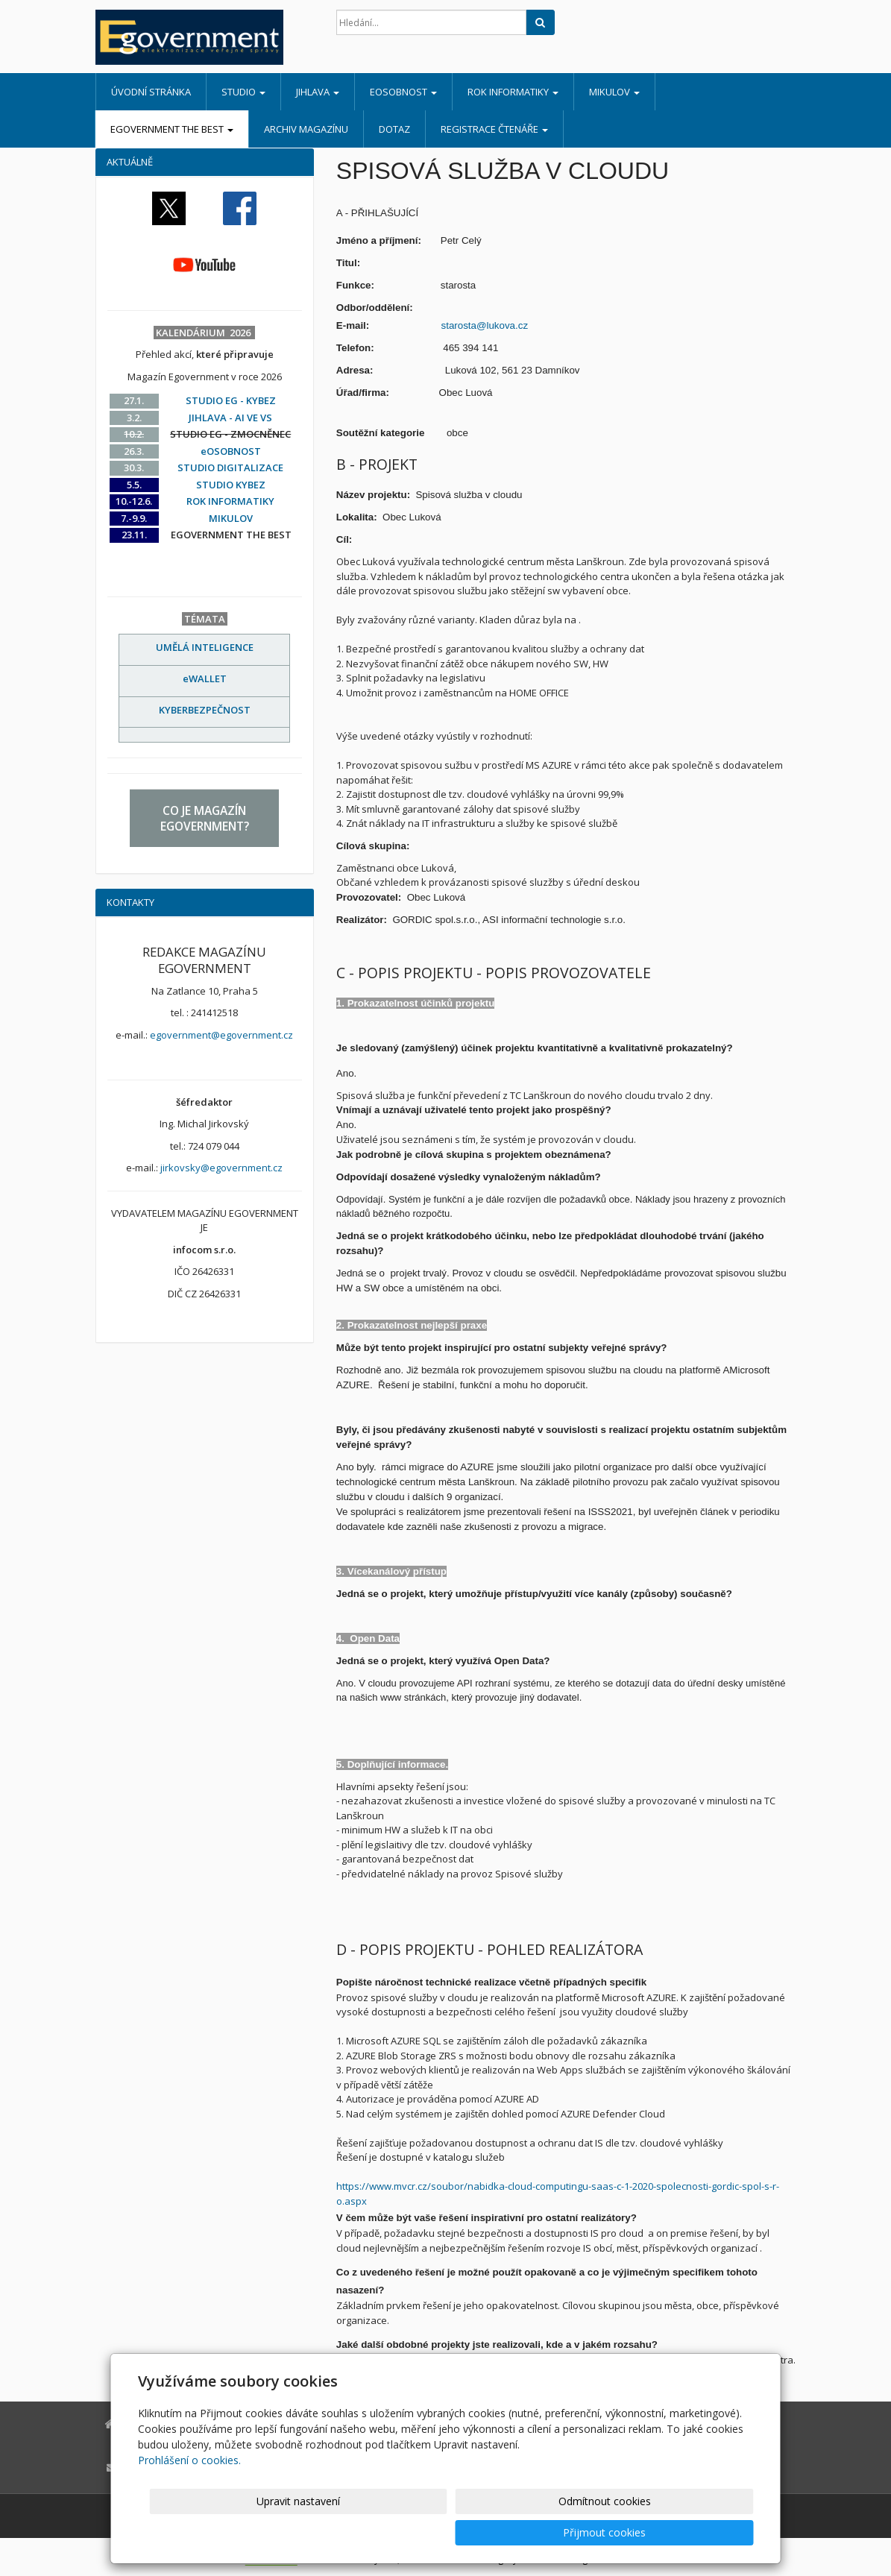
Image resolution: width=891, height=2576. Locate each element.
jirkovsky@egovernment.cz (221, 1167)
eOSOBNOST (403, 91)
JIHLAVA (317, 91)
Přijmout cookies (696, 2532)
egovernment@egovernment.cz (221, 1035)
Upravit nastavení (452, 2532)
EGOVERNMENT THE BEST (171, 129)
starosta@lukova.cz (485, 325)
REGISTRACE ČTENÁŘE (494, 129)
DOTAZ (394, 129)
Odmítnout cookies (574, 2532)
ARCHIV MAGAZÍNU (306, 129)
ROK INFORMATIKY (512, 91)
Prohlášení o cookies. (189, 2491)
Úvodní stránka (151, 91)
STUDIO (243, 91)
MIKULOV (614, 91)
